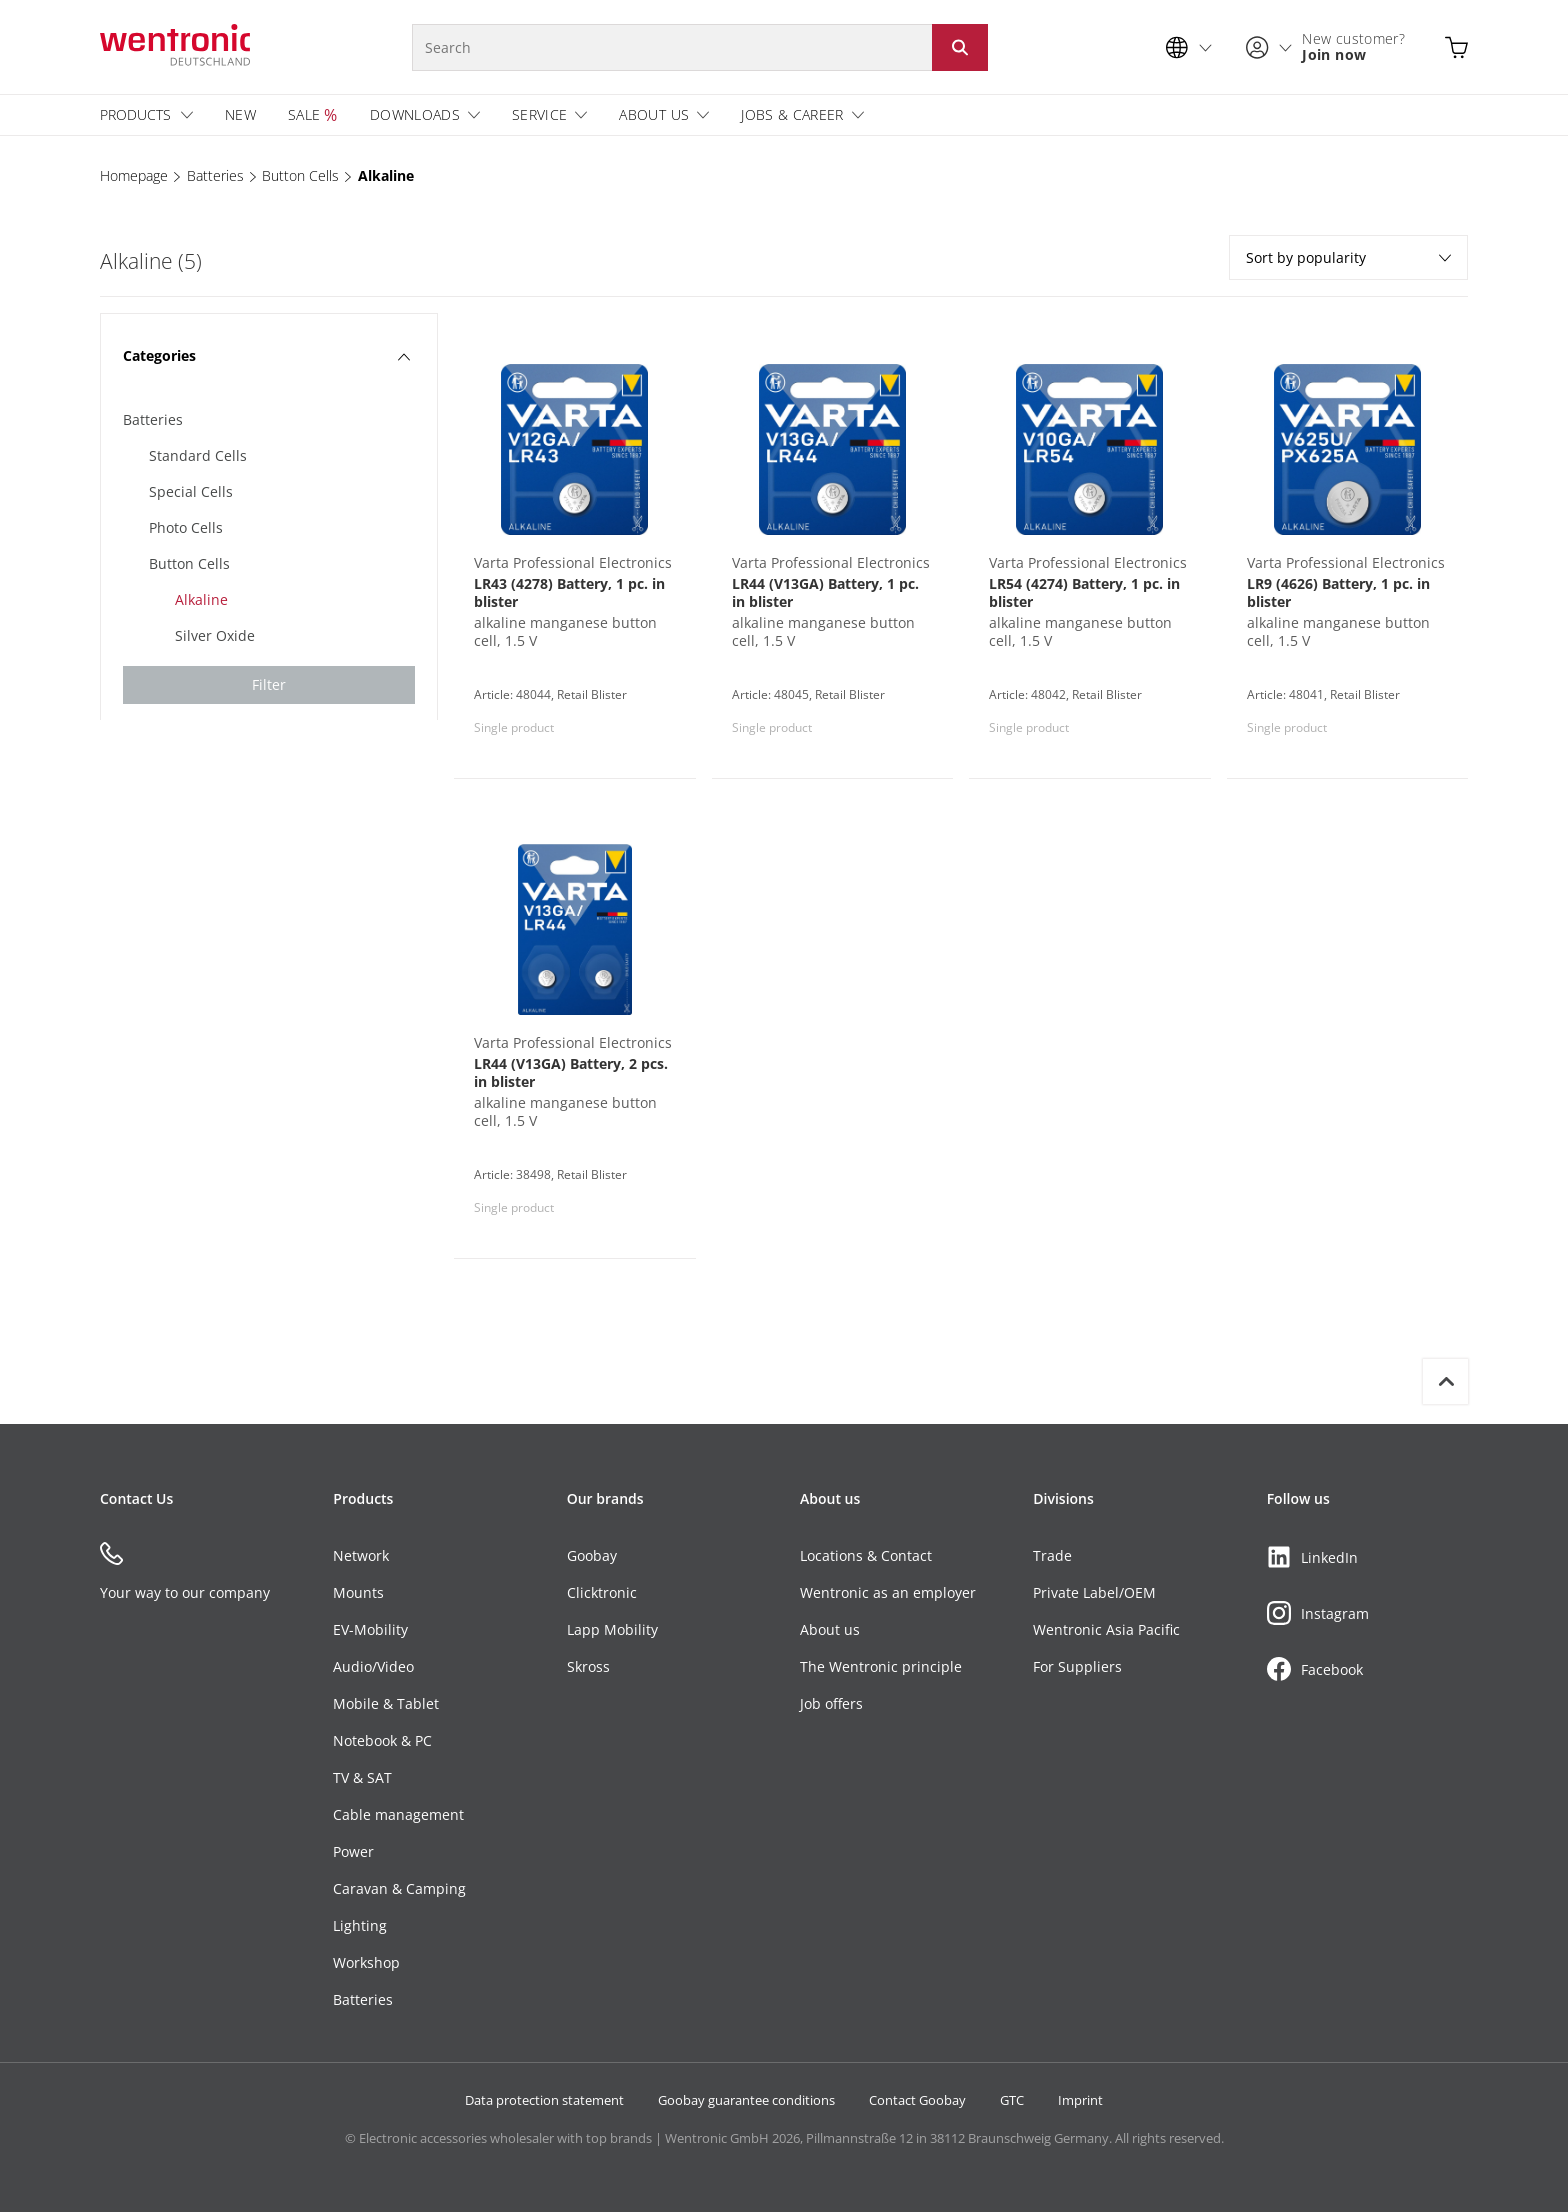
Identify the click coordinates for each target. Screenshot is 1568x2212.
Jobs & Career (792, 114)
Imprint (1080, 2100)
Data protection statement (544, 2100)
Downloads (415, 114)
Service (539, 114)
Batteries (215, 175)
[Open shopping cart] (1456, 47)
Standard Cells (198, 455)
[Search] (672, 47)
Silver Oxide (215, 635)
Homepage (134, 175)
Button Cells (300, 175)
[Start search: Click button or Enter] (960, 47)
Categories (266, 355)
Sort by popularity (1348, 257)
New (240, 114)
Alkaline (386, 175)
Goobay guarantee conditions (746, 2100)
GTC (1012, 2100)
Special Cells (191, 491)
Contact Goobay (917, 2100)
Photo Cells (186, 527)
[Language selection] (1194, 47)
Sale (304, 114)
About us (654, 114)
